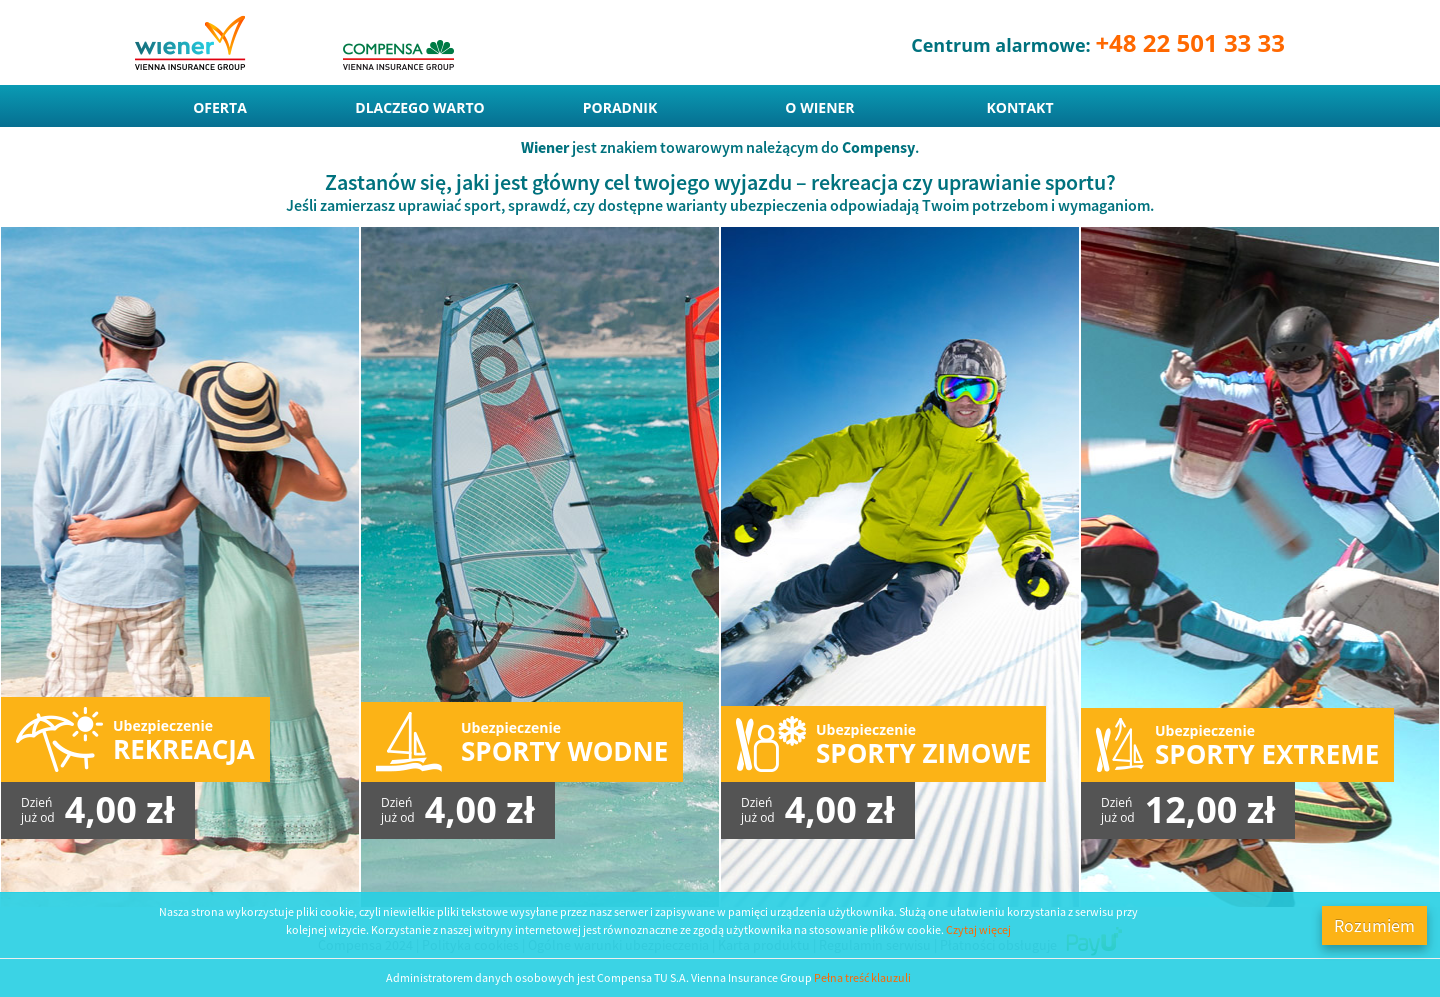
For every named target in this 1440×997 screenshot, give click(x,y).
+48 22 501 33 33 (1190, 42)
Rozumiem (1374, 925)
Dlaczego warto (419, 107)
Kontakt (1020, 107)
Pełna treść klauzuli (862, 977)
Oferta (220, 107)
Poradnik (620, 107)
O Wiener (819, 107)
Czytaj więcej (978, 929)
